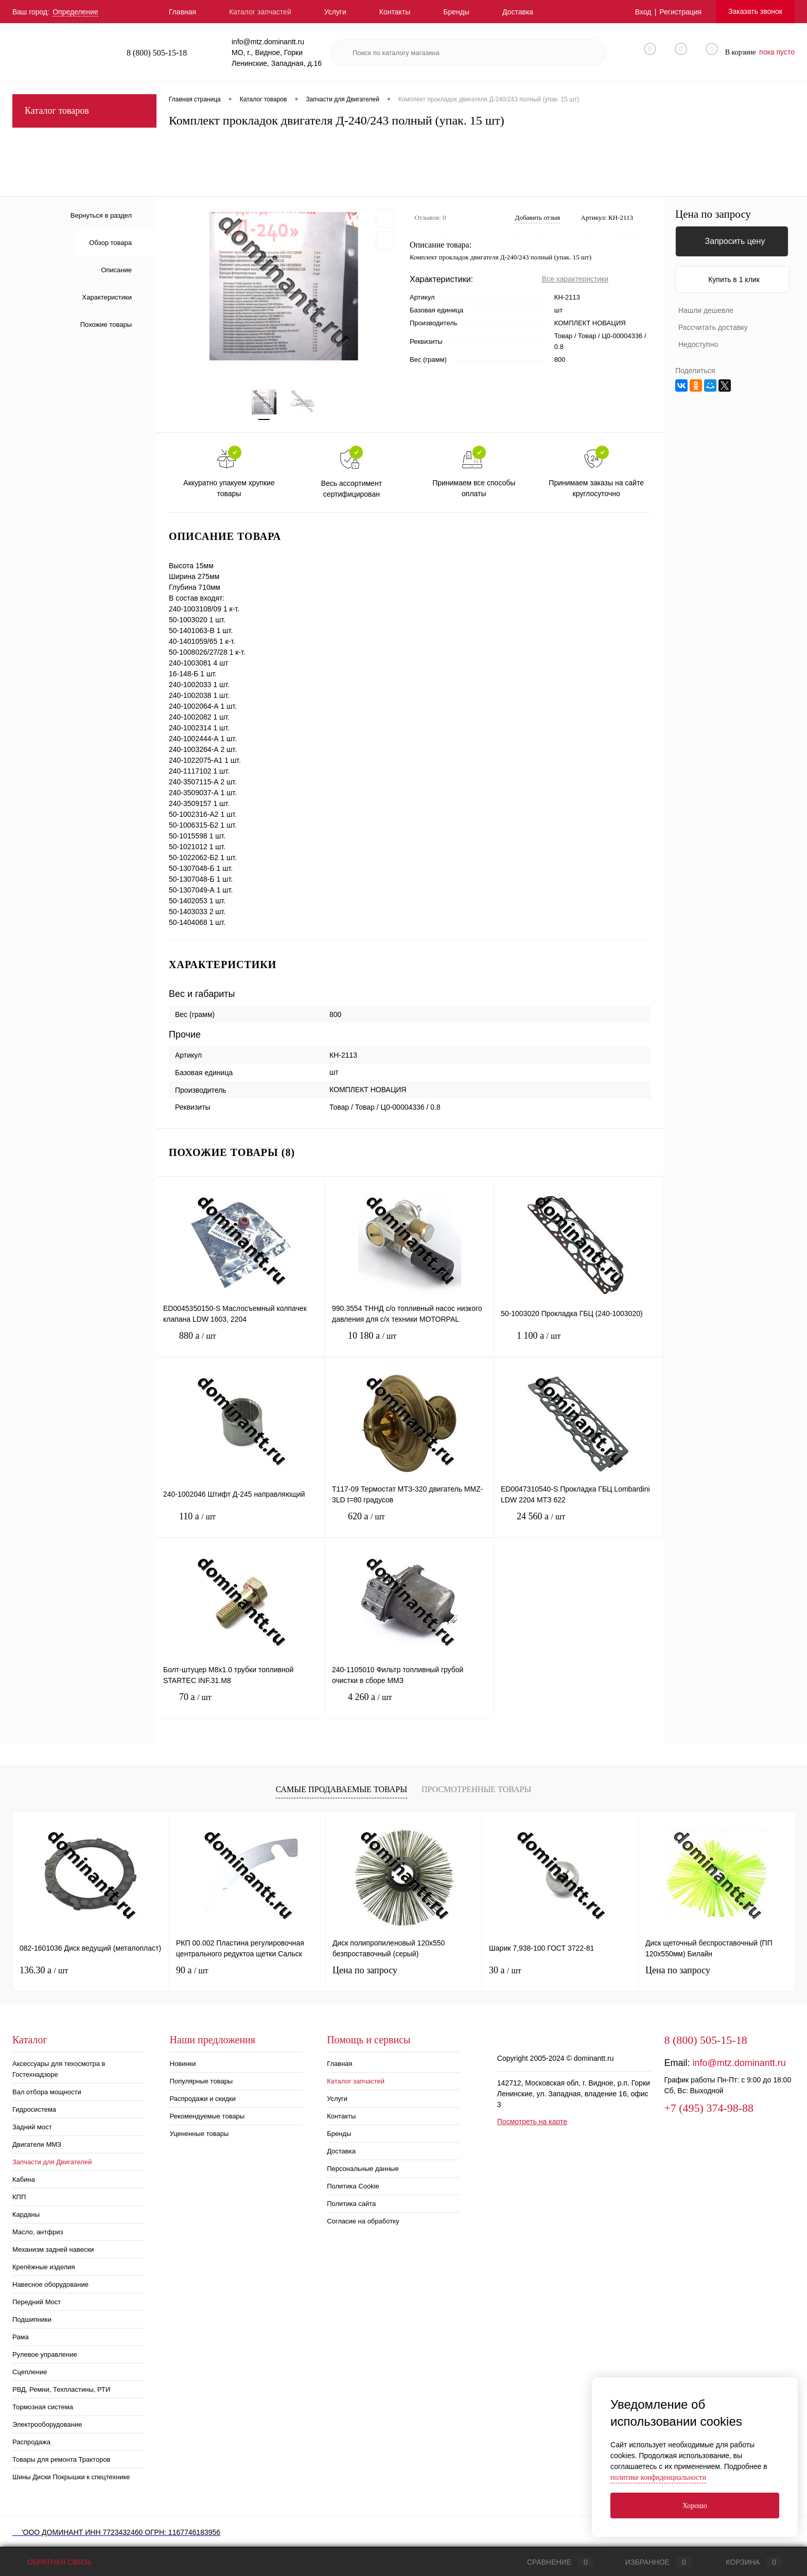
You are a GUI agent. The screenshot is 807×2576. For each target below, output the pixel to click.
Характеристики (107, 297)
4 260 (409, 1705)
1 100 (578, 1343)
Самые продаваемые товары (341, 1789)
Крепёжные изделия (43, 2267)
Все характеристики (575, 279)
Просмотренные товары (476, 1789)
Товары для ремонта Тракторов (61, 2459)
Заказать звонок (755, 11)
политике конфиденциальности (658, 2477)
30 (505, 1970)
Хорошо (694, 2506)
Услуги (335, 12)
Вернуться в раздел (101, 215)
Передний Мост (36, 2302)
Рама (20, 2337)
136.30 (44, 1970)
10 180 (409, 1343)
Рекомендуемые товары (207, 2116)
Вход (643, 12)
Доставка (517, 12)
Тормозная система (42, 2407)
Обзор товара (110, 243)
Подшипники (31, 2319)
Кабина (23, 2179)
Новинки (183, 2063)
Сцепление (29, 2372)
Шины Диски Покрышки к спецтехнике (71, 2477)
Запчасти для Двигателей (52, 2162)
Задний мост (32, 2127)
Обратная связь (52, 2562)
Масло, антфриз (37, 2232)
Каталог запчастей (260, 12)
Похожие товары (106, 324)
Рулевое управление (44, 2354)
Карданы (26, 2214)
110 (240, 1524)
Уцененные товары (199, 2133)
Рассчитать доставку (713, 327)
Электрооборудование (47, 2424)
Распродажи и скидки (203, 2098)
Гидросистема (34, 2109)
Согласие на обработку (363, 2221)
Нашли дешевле (705, 310)
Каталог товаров (84, 111)
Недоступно (698, 344)
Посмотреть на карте (532, 2121)
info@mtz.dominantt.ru (738, 2063)
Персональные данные (363, 2168)
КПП (19, 2197)
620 (409, 1524)
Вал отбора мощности (46, 2092)
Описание (116, 270)
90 (192, 1970)
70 (240, 1705)
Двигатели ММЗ (36, 2144)
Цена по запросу (713, 214)
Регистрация (680, 12)
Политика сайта (351, 2203)
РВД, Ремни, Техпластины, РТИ (61, 2389)
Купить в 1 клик (734, 279)
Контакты (394, 12)
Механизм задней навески (53, 2249)
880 (240, 1343)
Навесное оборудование (50, 2284)
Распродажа (31, 2442)
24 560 (578, 1524)
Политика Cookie (353, 2186)
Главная (182, 12)
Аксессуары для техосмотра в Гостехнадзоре (58, 2069)
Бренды (456, 12)
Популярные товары (201, 2081)
